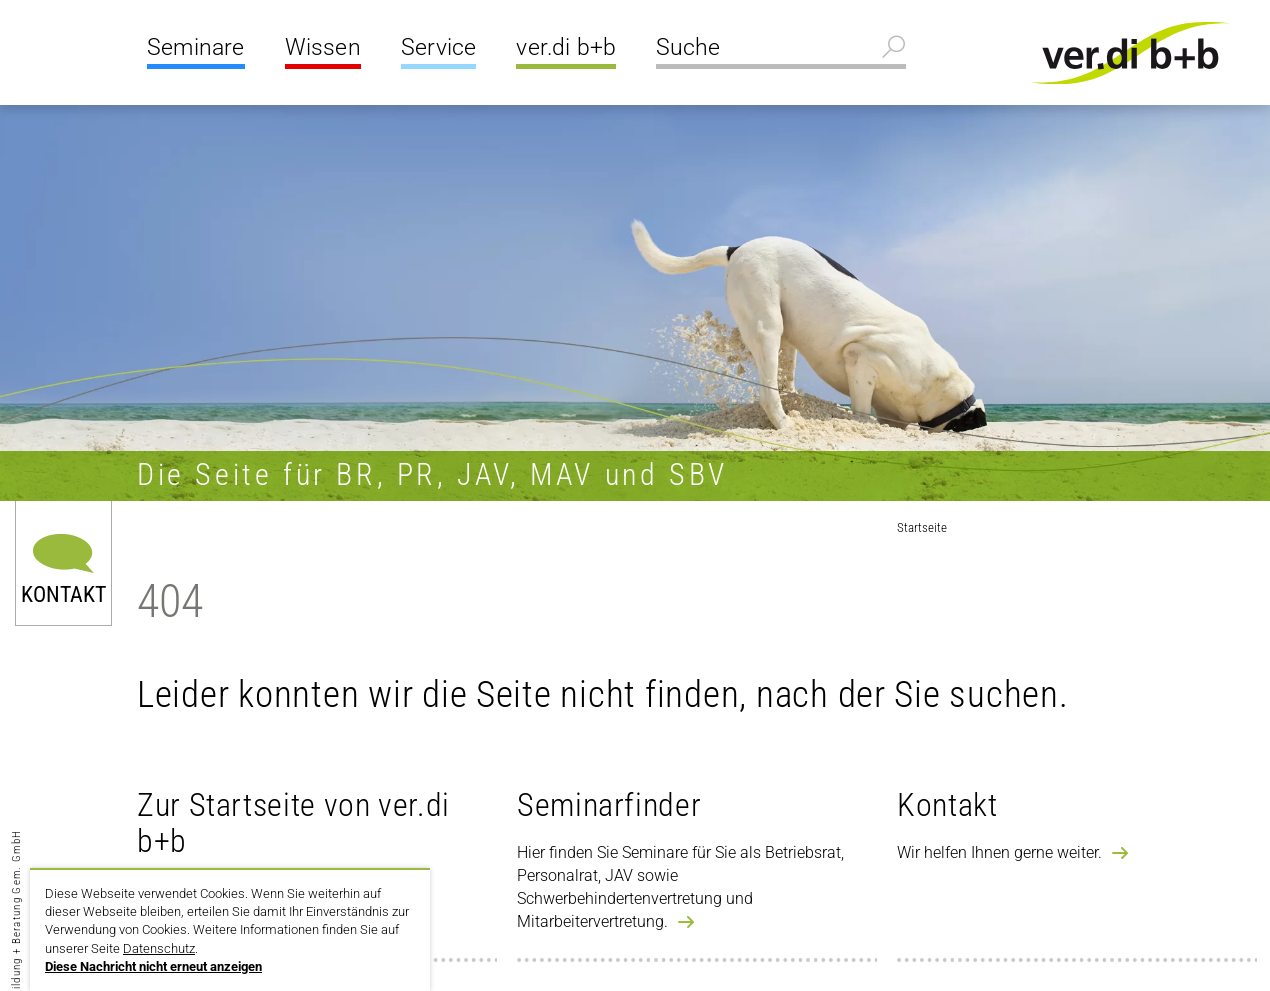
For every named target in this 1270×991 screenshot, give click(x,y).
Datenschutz (159, 948)
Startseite (922, 527)
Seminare (196, 47)
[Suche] (781, 50)
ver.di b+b (566, 47)
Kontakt (63, 593)
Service (438, 47)
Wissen (323, 47)
